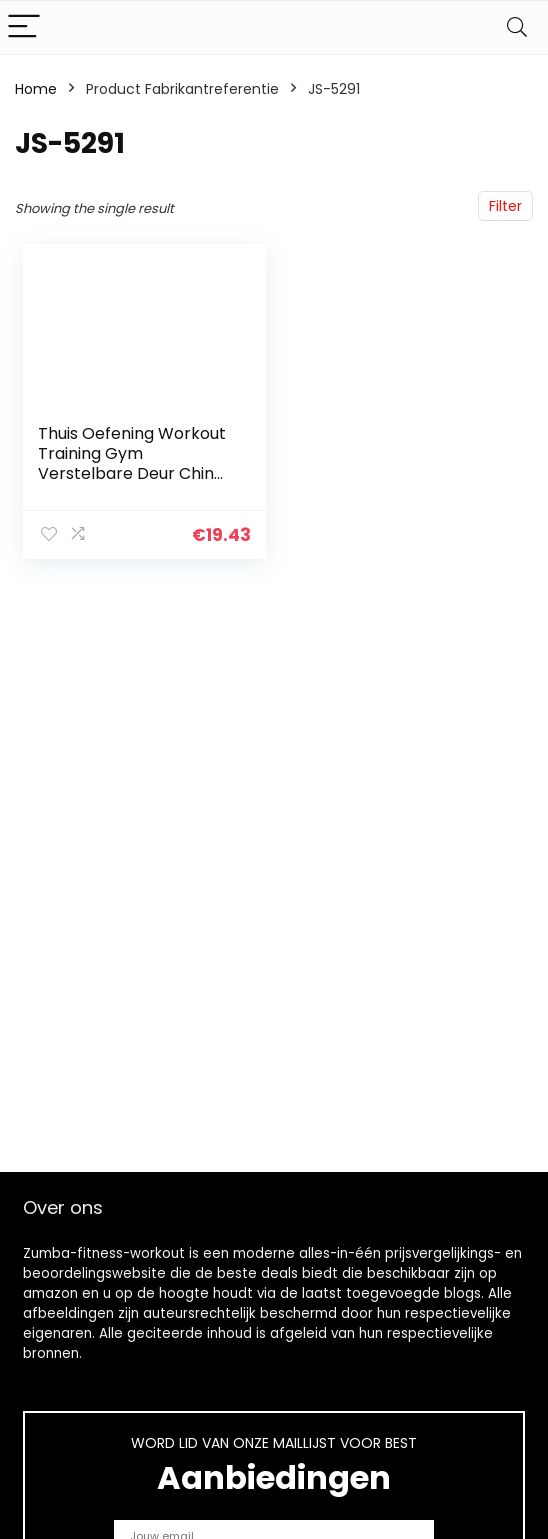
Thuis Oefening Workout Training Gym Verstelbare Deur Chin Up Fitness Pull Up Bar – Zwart (132, 473)
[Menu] (24, 27)
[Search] (517, 27)
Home (36, 89)
